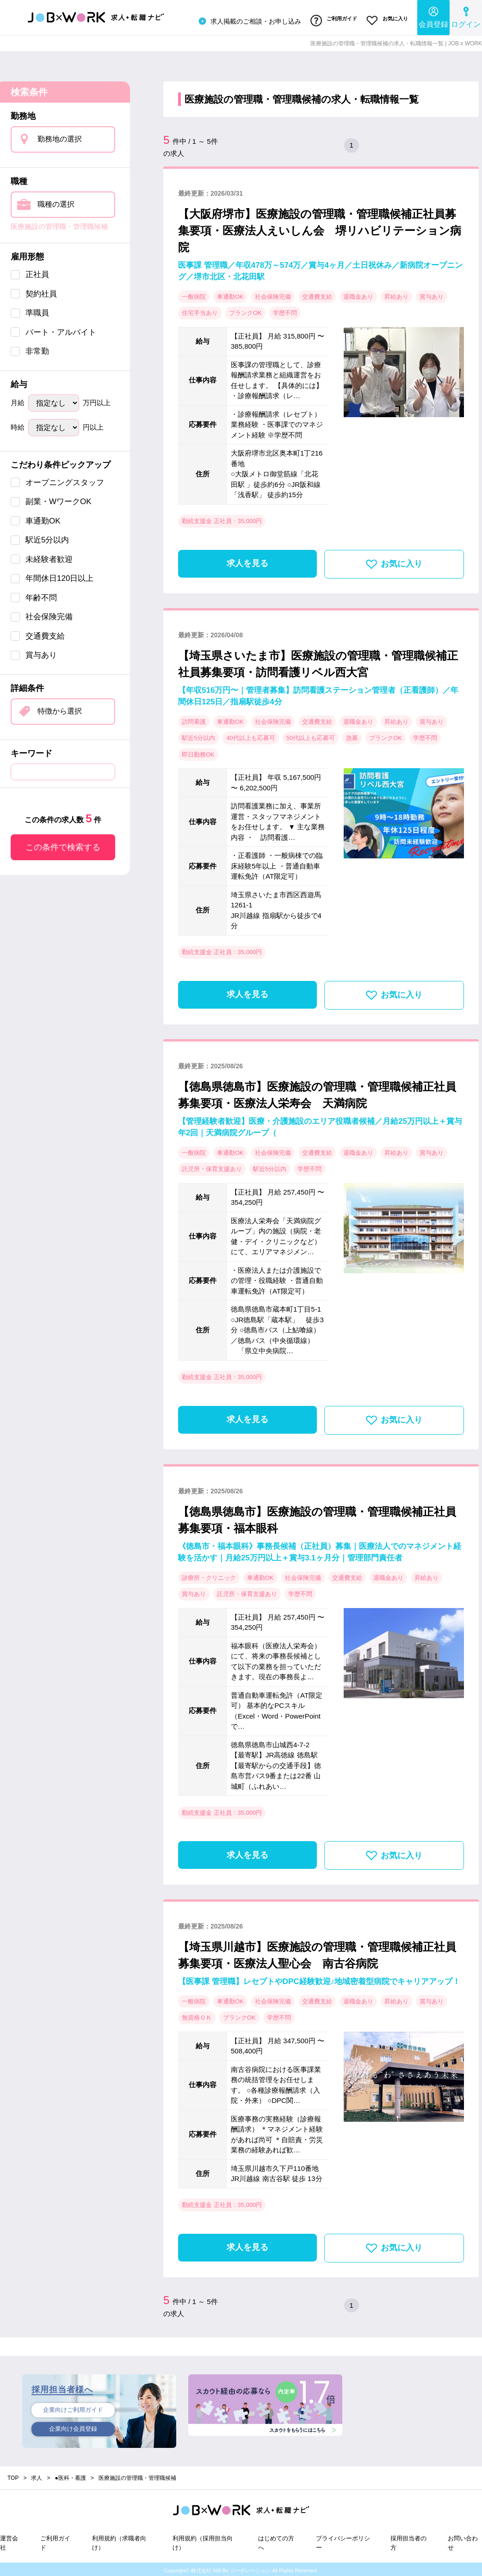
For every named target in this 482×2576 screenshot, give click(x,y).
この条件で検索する (62, 844)
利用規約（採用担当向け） (203, 2540)
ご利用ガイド (329, 20)
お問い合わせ (463, 2540)
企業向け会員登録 (73, 2427)
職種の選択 (55, 201)
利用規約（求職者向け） (119, 2540)
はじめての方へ (276, 2540)
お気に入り (386, 20)
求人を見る (247, 560)
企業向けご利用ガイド (73, 2407)
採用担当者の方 (408, 2540)
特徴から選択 (59, 708)
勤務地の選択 (59, 136)
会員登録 (433, 16)
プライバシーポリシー (343, 2540)
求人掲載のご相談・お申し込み (243, 20)
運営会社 (9, 2540)
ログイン (466, 16)
